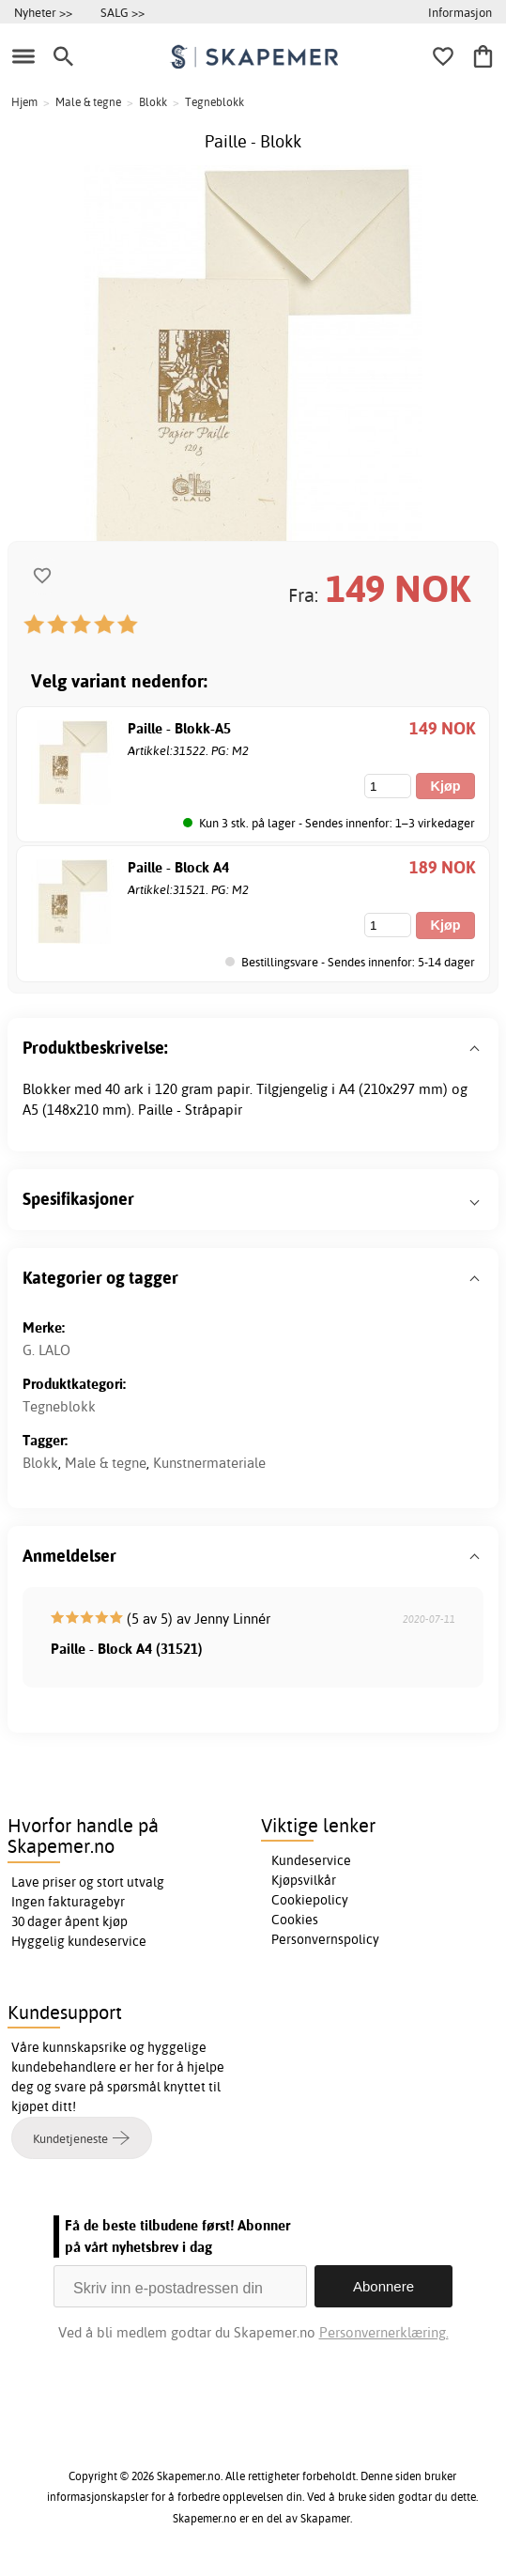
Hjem (24, 102)
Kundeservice (311, 1860)
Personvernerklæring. (384, 2332)
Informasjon (460, 12)
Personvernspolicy (325, 1939)
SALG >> (122, 12)
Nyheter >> (43, 12)
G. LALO (46, 1350)
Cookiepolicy (309, 1899)
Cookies (294, 1919)
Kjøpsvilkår (303, 1880)
